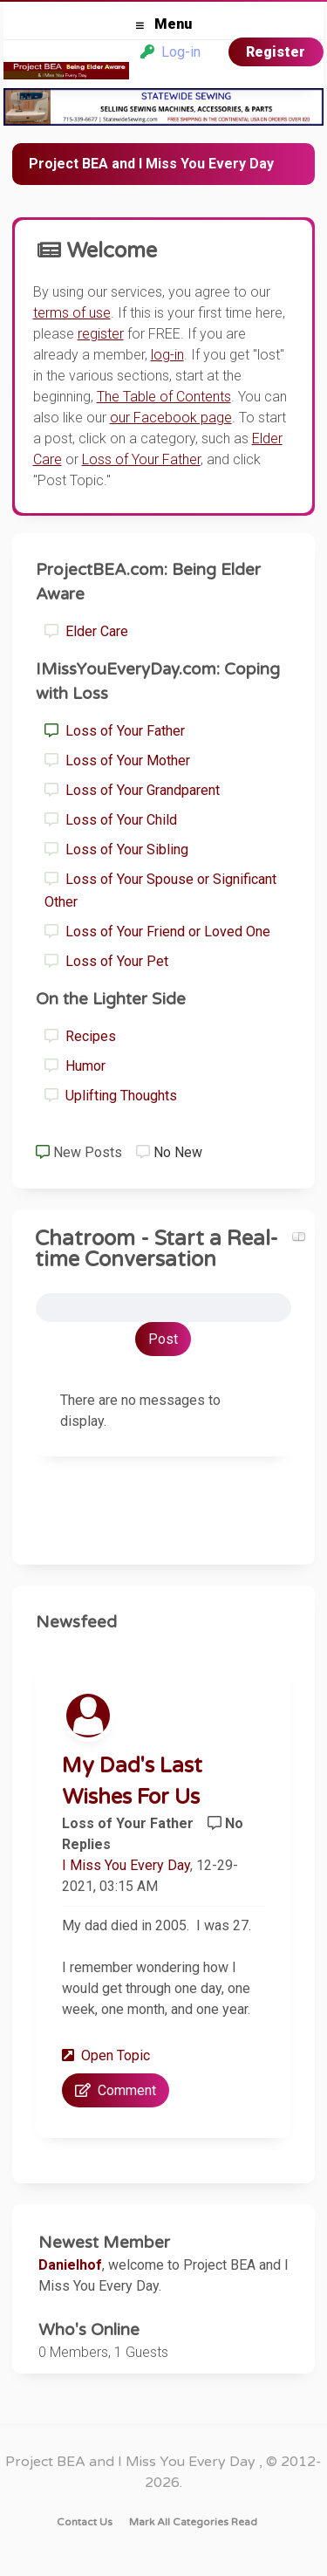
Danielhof (70, 2265)
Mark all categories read (193, 2522)
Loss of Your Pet (106, 961)
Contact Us (84, 2522)
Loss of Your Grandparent (132, 790)
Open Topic (106, 2055)
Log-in (170, 52)
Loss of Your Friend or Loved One (157, 931)
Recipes (80, 1036)
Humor (75, 1066)
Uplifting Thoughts (110, 1095)
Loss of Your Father (114, 731)
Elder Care (86, 631)
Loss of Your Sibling (116, 849)
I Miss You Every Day (126, 1865)
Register (275, 52)
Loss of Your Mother (117, 760)
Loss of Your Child (110, 820)
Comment (115, 2090)
